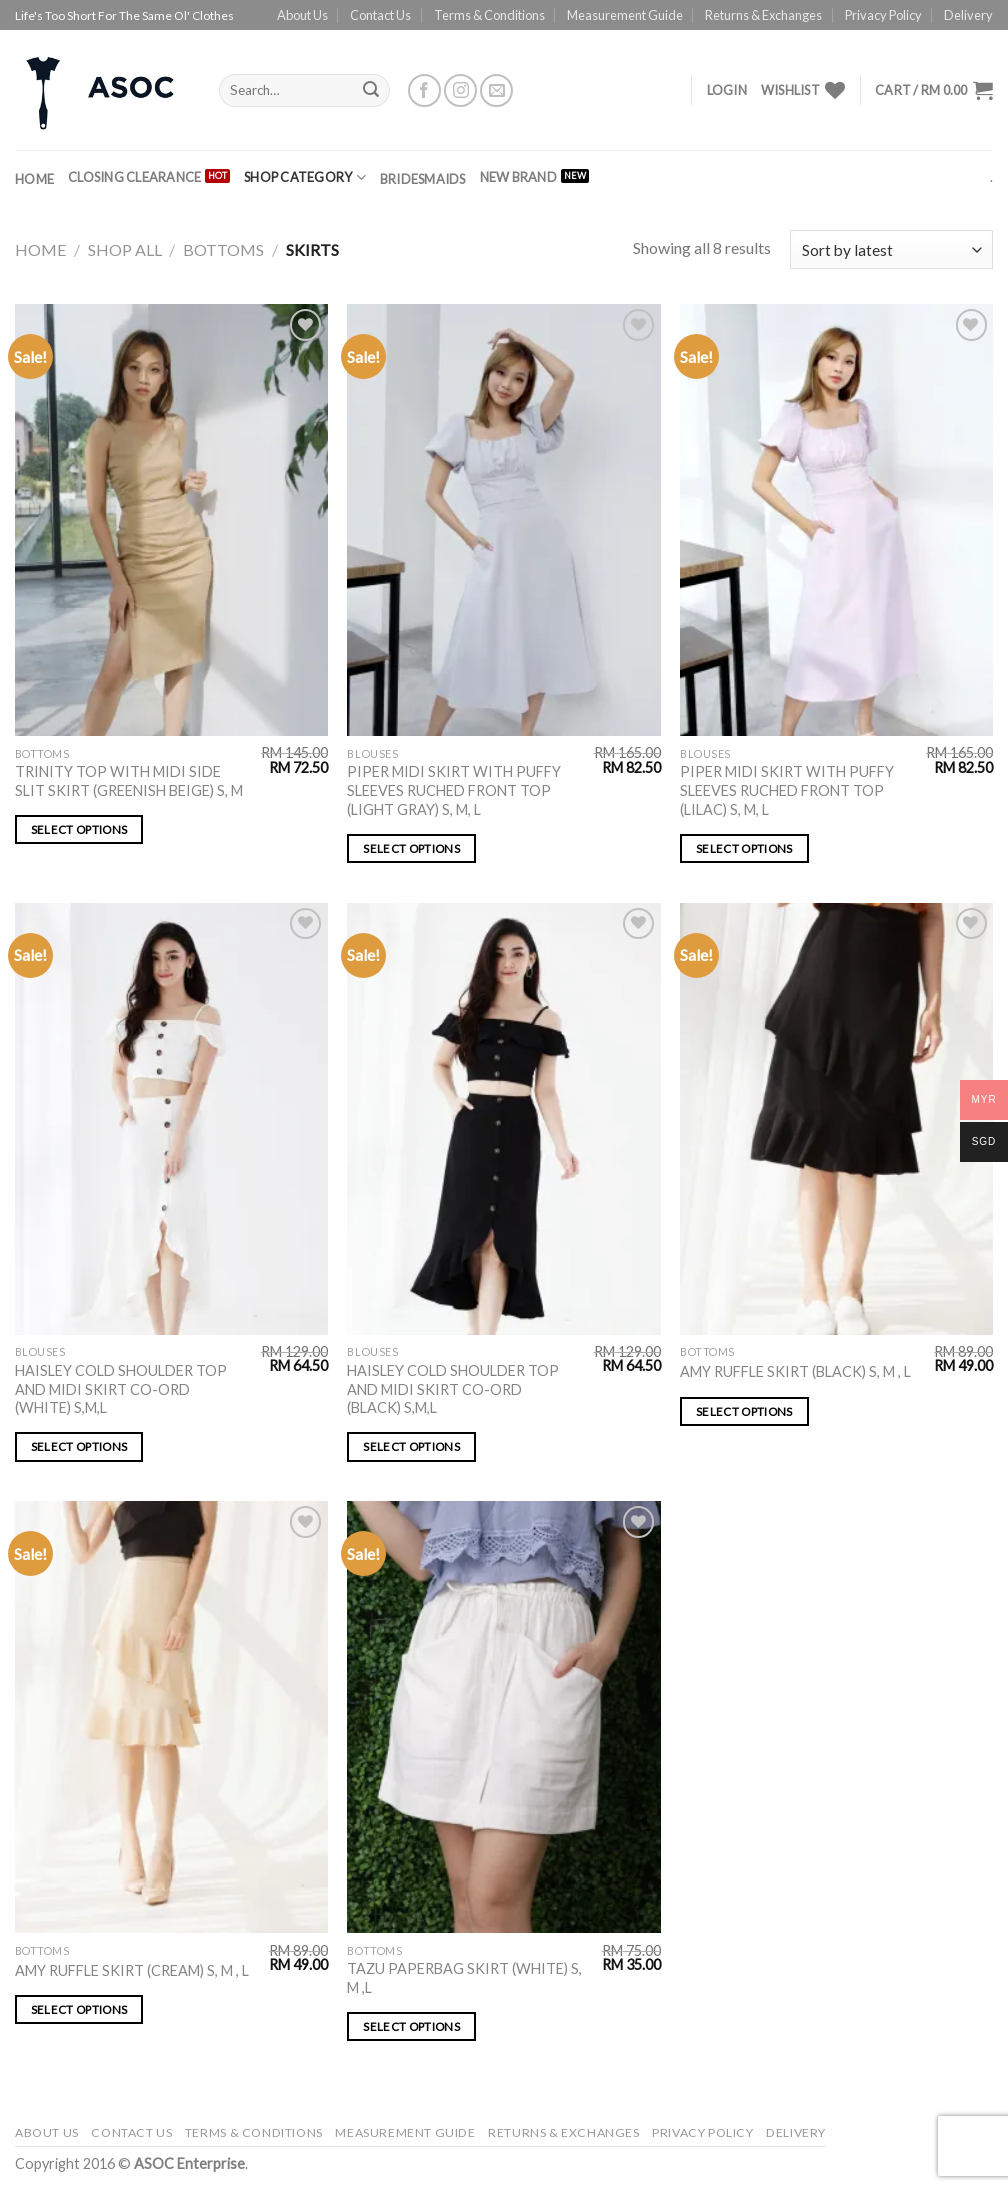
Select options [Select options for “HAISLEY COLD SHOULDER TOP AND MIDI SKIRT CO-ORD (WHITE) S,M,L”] (79, 1446)
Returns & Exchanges (763, 15)
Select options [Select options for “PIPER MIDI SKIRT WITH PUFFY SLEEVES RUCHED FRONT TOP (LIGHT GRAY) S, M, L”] (411, 848)
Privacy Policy (883, 15)
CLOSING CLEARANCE (134, 177)
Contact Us (380, 15)
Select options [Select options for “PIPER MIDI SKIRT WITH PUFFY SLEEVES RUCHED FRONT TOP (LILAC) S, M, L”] (744, 848)
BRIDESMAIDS (423, 179)
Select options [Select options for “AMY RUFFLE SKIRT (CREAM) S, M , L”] (79, 2009)
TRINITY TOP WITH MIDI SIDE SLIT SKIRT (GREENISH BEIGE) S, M (129, 781)
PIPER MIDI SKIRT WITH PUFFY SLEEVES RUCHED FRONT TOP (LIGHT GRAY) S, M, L (454, 790)
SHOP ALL (125, 249)
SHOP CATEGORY (305, 177)
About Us (302, 15)
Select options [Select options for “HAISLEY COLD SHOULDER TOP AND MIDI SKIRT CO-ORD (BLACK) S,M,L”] (411, 1446)
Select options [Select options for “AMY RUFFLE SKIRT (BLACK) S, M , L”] (744, 1411)
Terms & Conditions (489, 15)
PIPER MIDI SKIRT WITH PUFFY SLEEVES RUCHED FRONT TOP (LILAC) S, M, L (787, 790)
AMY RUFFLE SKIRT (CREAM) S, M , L (132, 1970)
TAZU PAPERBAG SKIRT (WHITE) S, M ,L (464, 1978)
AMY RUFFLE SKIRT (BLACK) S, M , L (795, 1371)
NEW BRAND (518, 177)
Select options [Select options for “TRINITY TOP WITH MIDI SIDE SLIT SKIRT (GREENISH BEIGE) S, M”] (79, 829)
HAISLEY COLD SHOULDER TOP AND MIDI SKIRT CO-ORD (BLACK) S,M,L (453, 1389)
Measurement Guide (625, 15)
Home (34, 179)
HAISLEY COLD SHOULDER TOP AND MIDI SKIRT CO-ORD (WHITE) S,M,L (121, 1389)
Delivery (968, 15)
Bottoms (223, 249)
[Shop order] (891, 249)
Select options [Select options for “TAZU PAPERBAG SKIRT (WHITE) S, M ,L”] (411, 2026)
